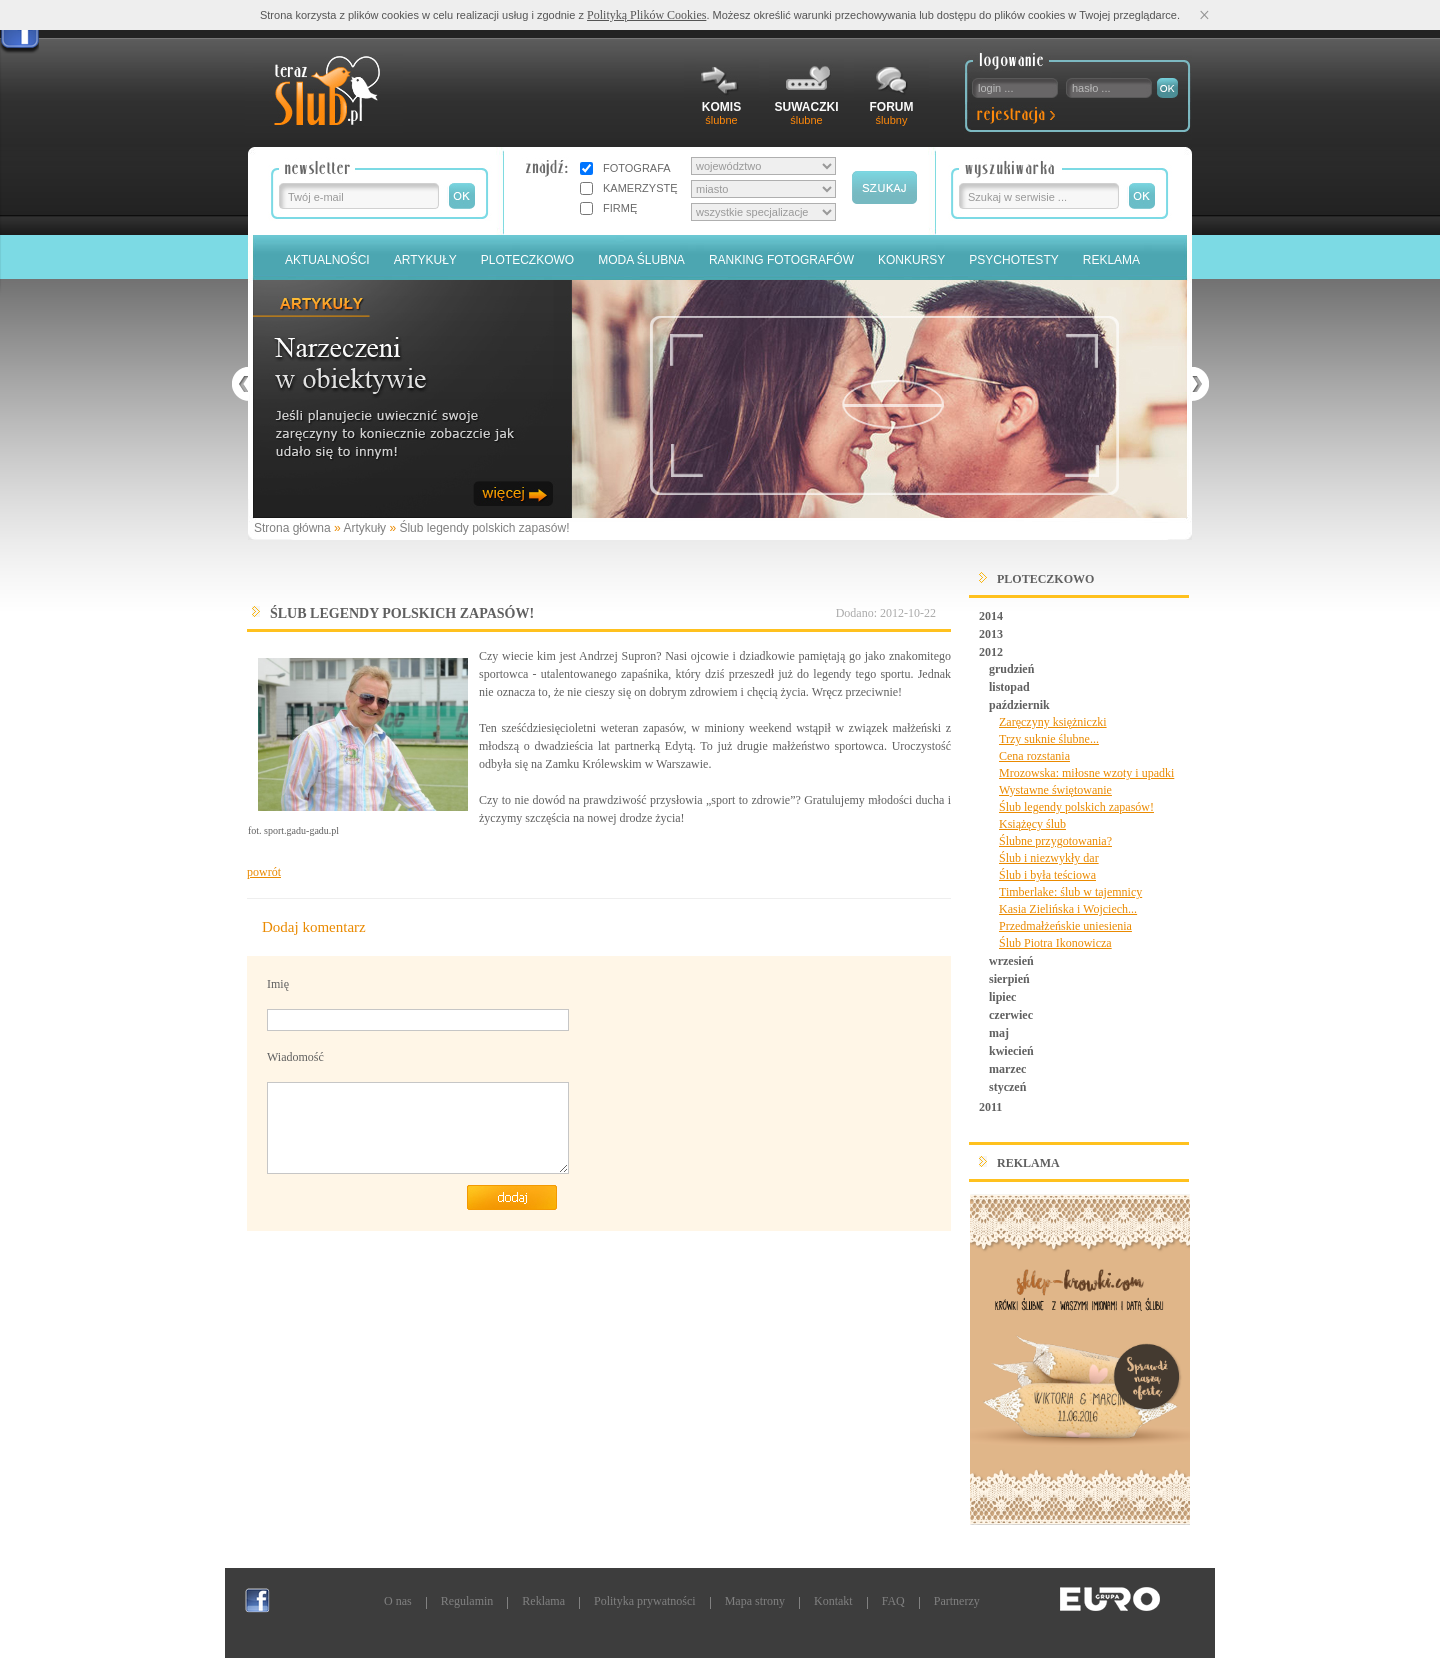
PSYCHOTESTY (1013, 260)
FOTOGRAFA (637, 168)
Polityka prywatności (645, 1601)
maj (999, 1033)
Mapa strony (755, 1601)
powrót (264, 872)
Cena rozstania (1034, 756)
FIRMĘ (620, 208)
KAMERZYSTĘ (640, 188)
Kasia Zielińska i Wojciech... (1068, 909)
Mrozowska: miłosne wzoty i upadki (1086, 773)
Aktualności (327, 260)
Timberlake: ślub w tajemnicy (1070, 892)
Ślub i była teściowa (1047, 875)
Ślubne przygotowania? (1055, 841)
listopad (1009, 687)
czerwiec (1011, 1015)
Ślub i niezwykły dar (1049, 858)
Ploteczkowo (527, 260)
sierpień (1009, 979)
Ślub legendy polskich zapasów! (484, 528)
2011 (990, 1107)
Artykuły (425, 260)
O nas (398, 1601)
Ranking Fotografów (781, 260)
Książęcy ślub (1032, 824)
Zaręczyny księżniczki (1053, 722)
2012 (991, 652)
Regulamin (467, 1601)
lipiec (1002, 997)
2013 (991, 634)
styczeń (1007, 1087)
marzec (1007, 1069)
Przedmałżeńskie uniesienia (1065, 926)
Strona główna (292, 528)
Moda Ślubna (641, 260)
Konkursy (911, 260)
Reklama (1111, 260)
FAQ (893, 1601)
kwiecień (1011, 1051)
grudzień (1011, 669)
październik (1019, 705)
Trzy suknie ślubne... (1049, 739)
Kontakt (833, 1601)
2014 (991, 616)
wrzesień (1011, 961)
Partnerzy (957, 1601)
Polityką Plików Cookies (646, 15)
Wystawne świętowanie (1055, 790)
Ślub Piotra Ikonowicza (1055, 943)
